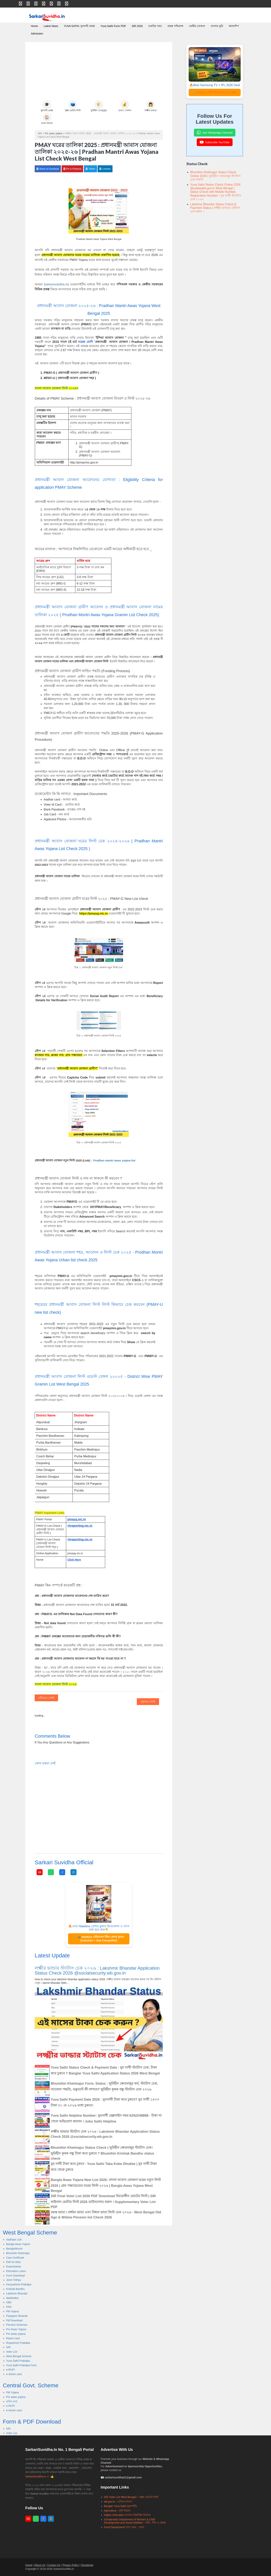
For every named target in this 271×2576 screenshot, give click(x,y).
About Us (39, 2565)
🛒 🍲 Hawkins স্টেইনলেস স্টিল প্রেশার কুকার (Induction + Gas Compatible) (98, 1938)
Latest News (51, 26)
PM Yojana (12, 2311)
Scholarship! (111, 2519)
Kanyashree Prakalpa (18, 2284)
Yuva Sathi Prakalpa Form (21, 2365)
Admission (37, 33)
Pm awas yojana (53, 133)
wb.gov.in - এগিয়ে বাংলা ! (118, 2501)
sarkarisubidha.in (56, 284)
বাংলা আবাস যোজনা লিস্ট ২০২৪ (55, 1684)
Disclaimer (87, 2565)
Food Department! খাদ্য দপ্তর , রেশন (124, 2527)
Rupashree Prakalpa (18, 2342)
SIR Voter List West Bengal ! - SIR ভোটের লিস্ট (131, 2497)
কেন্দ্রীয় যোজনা (197, 26)
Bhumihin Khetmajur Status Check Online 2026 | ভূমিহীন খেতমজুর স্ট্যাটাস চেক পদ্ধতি (215, 176)
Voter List (11, 2351)
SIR (8, 2347)
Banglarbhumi (14, 2248)
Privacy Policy (71, 2565)
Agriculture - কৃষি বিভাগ (117, 2510)
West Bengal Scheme (18, 2356)
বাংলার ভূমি (217, 26)
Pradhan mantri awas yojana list (114, 1160)
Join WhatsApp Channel (215, 132)
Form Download (15, 2275)
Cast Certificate (15, 2257)
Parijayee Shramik (17, 2315)
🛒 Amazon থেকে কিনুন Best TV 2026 (215, 92)
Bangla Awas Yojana (18, 2244)
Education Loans (16, 2271)
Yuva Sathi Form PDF (113, 26)
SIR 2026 (137, 26)
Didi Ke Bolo (13, 2261)
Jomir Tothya (13, 2279)
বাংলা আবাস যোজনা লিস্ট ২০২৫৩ (56, 388)
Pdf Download (14, 2320)
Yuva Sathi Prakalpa (18, 2360)
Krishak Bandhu (15, 2288)
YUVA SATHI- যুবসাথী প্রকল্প (79, 26)
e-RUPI (10, 2369)
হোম (40, 133)
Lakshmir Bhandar (17, 2293)
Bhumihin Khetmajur (18, 2253)
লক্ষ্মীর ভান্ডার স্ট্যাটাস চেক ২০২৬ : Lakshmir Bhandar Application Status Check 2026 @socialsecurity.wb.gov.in (97, 1970)
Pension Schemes (17, 2324)
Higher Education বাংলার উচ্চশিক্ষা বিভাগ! (127, 2514)
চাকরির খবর (155, 26)
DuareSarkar (13, 2266)
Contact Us (53, 2565)
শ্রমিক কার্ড (12, 2401)
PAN (8, 2306)
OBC (9, 2302)
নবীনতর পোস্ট (46, 1697)
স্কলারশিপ (234, 26)
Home (34, 26)
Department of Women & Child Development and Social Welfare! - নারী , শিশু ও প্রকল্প (135, 2521)
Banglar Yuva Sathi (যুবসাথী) (120, 2506)
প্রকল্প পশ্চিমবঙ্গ (175, 26)
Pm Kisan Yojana (16, 2329)
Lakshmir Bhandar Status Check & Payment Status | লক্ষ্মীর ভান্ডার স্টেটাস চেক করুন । (215, 208)
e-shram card (14, 2374)
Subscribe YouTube (215, 142)
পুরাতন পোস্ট (148, 1701)
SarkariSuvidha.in (36, 2476)
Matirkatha (12, 2297)
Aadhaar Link (14, 2239)
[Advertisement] (99, 68)
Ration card (13, 2338)
